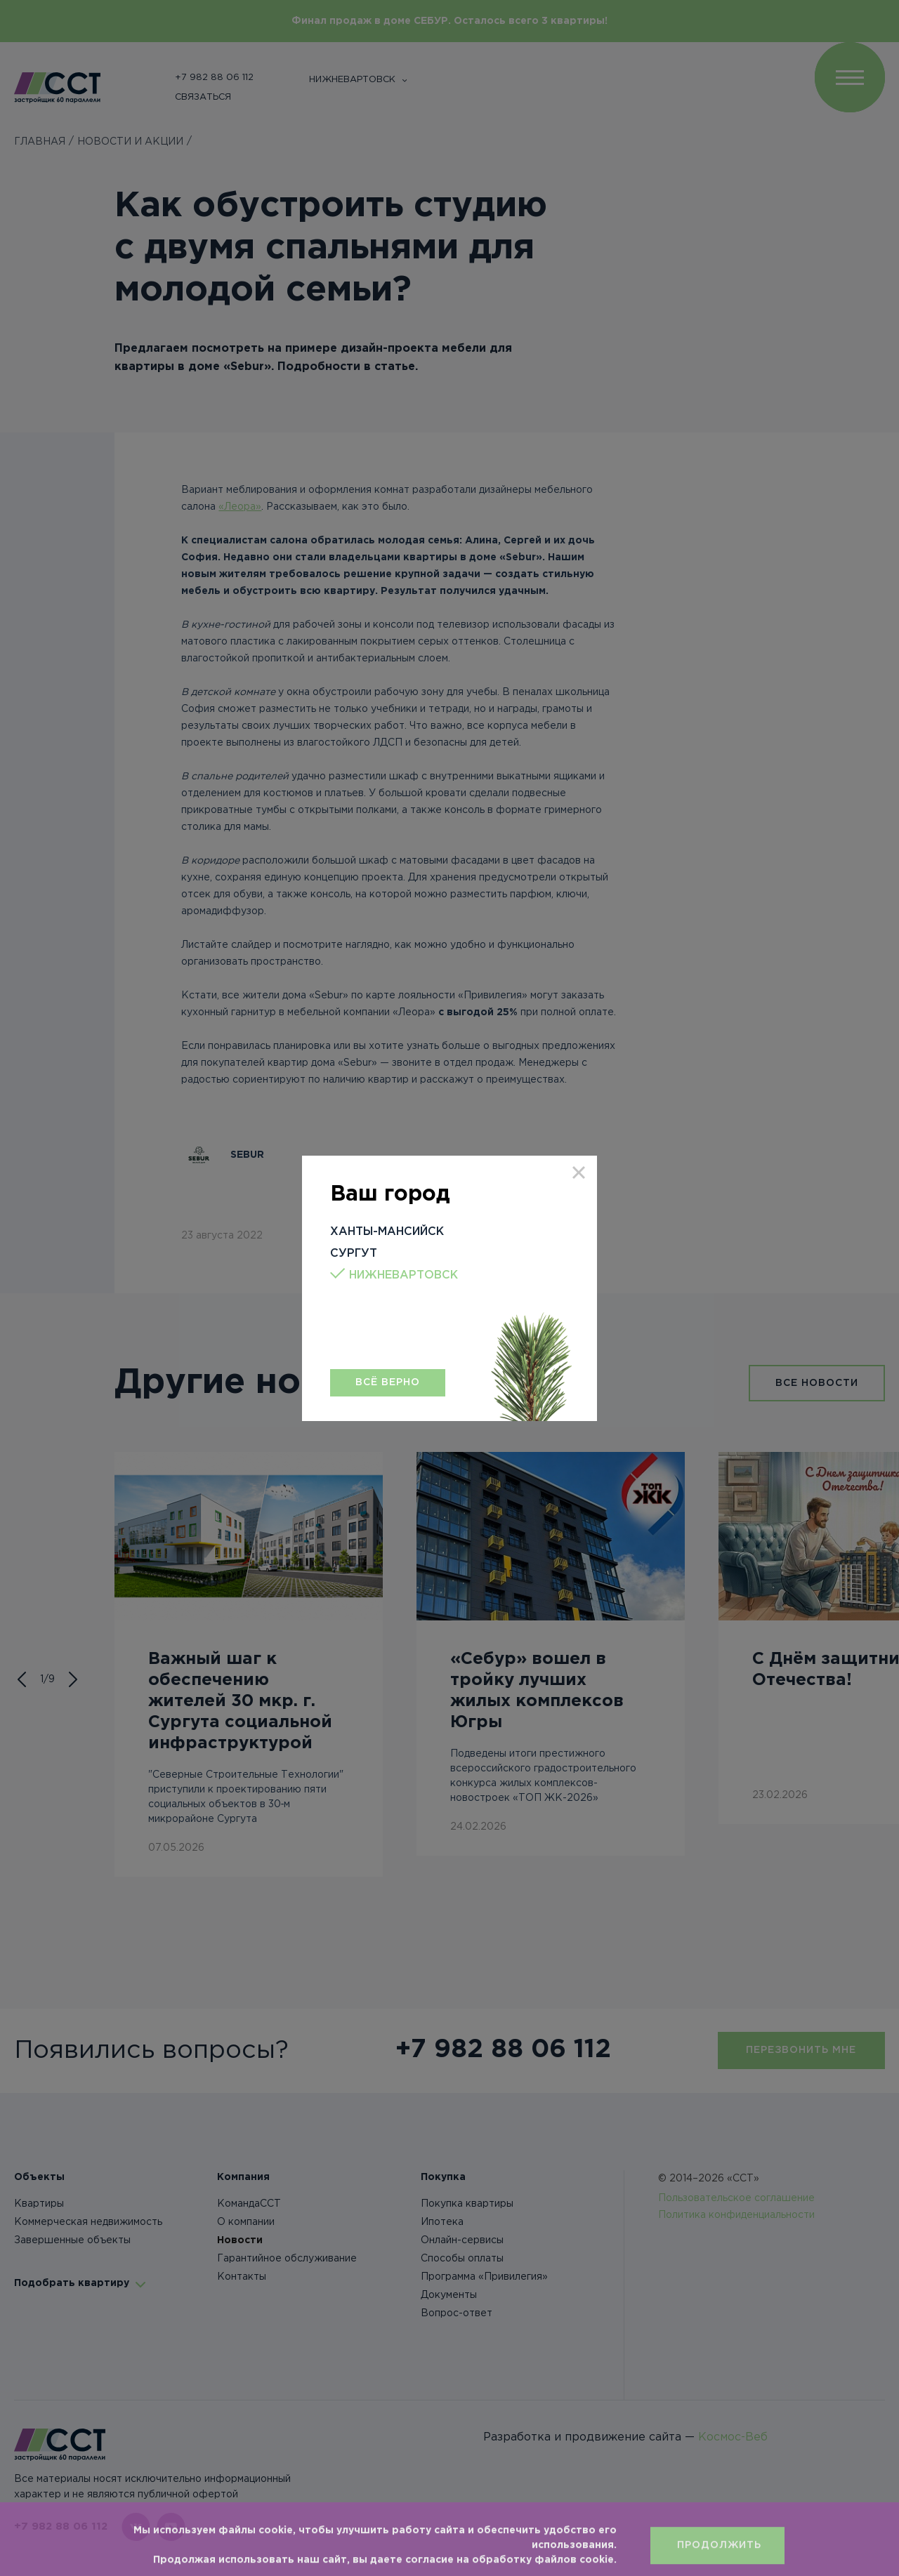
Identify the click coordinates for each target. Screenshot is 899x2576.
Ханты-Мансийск (387, 1232)
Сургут (353, 1253)
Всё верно (387, 1382)
